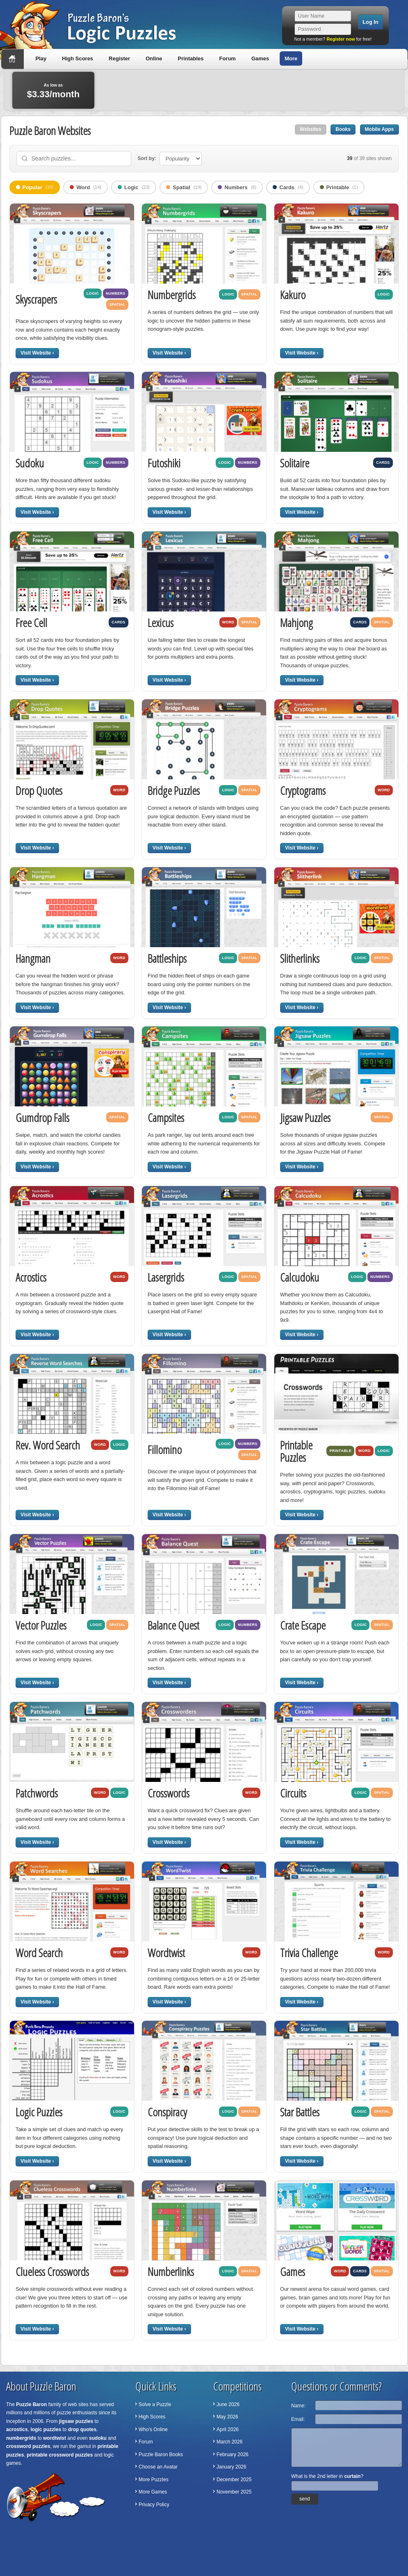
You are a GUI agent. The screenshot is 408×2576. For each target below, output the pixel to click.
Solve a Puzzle (155, 2404)
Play (41, 58)
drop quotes (82, 2429)
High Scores (77, 58)
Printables (191, 58)
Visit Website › (37, 352)
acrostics (17, 2429)
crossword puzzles (28, 2446)
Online (154, 58)
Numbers (237, 187)
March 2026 (229, 2442)
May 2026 (227, 2417)
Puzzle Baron (31, 2404)
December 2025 (234, 2479)
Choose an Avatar (158, 2467)
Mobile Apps (379, 129)
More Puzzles (154, 2479)
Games (260, 58)
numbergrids (21, 2438)
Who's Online (153, 2429)
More (291, 58)
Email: (298, 2419)
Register (119, 58)
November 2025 (234, 2492)
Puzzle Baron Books (161, 2454)
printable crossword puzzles (60, 2455)
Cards (288, 187)
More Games (153, 2492)
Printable (339, 187)
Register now (340, 39)
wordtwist (54, 2438)
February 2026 (232, 2454)
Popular (35, 187)
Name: (298, 2406)
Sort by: (147, 158)
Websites (310, 129)
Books (343, 129)
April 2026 (228, 2429)
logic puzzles (45, 2429)
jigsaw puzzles (76, 2421)
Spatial (183, 187)
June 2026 (228, 2404)
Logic (134, 187)
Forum (227, 58)
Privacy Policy (154, 2504)
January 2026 (231, 2467)
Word (85, 187)
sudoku (98, 2438)
